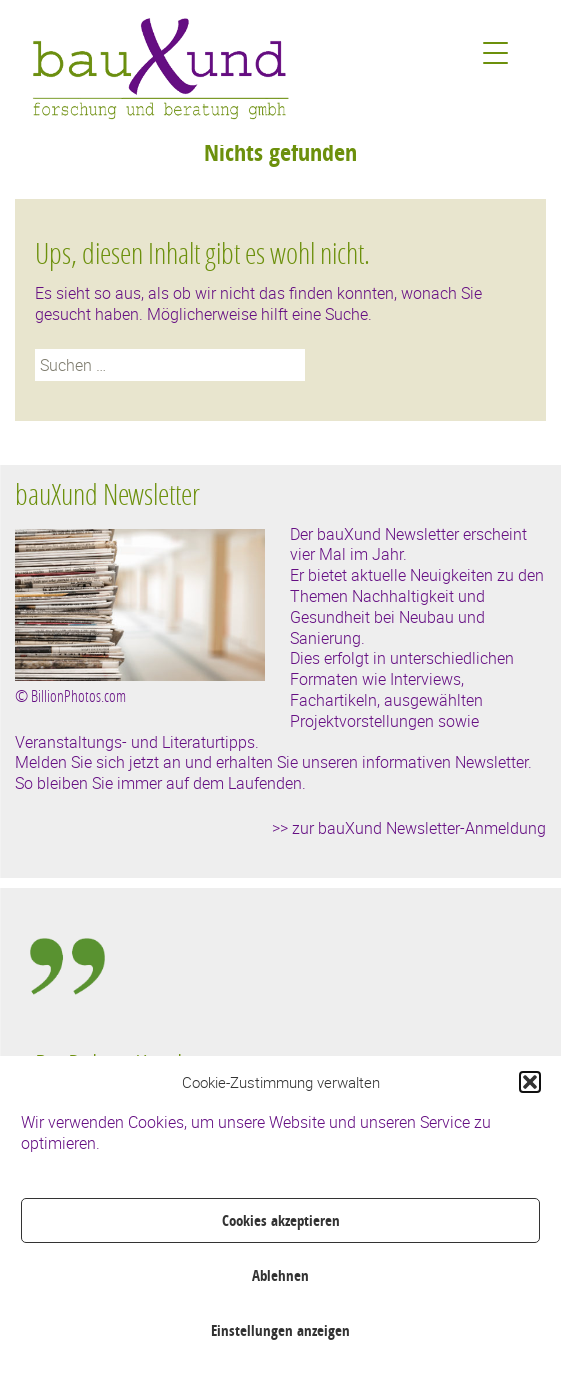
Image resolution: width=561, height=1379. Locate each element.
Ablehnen (280, 1275)
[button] (530, 1082)
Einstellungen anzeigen (280, 1330)
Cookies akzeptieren (281, 1220)
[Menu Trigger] (495, 52)
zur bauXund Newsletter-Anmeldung (419, 828)
